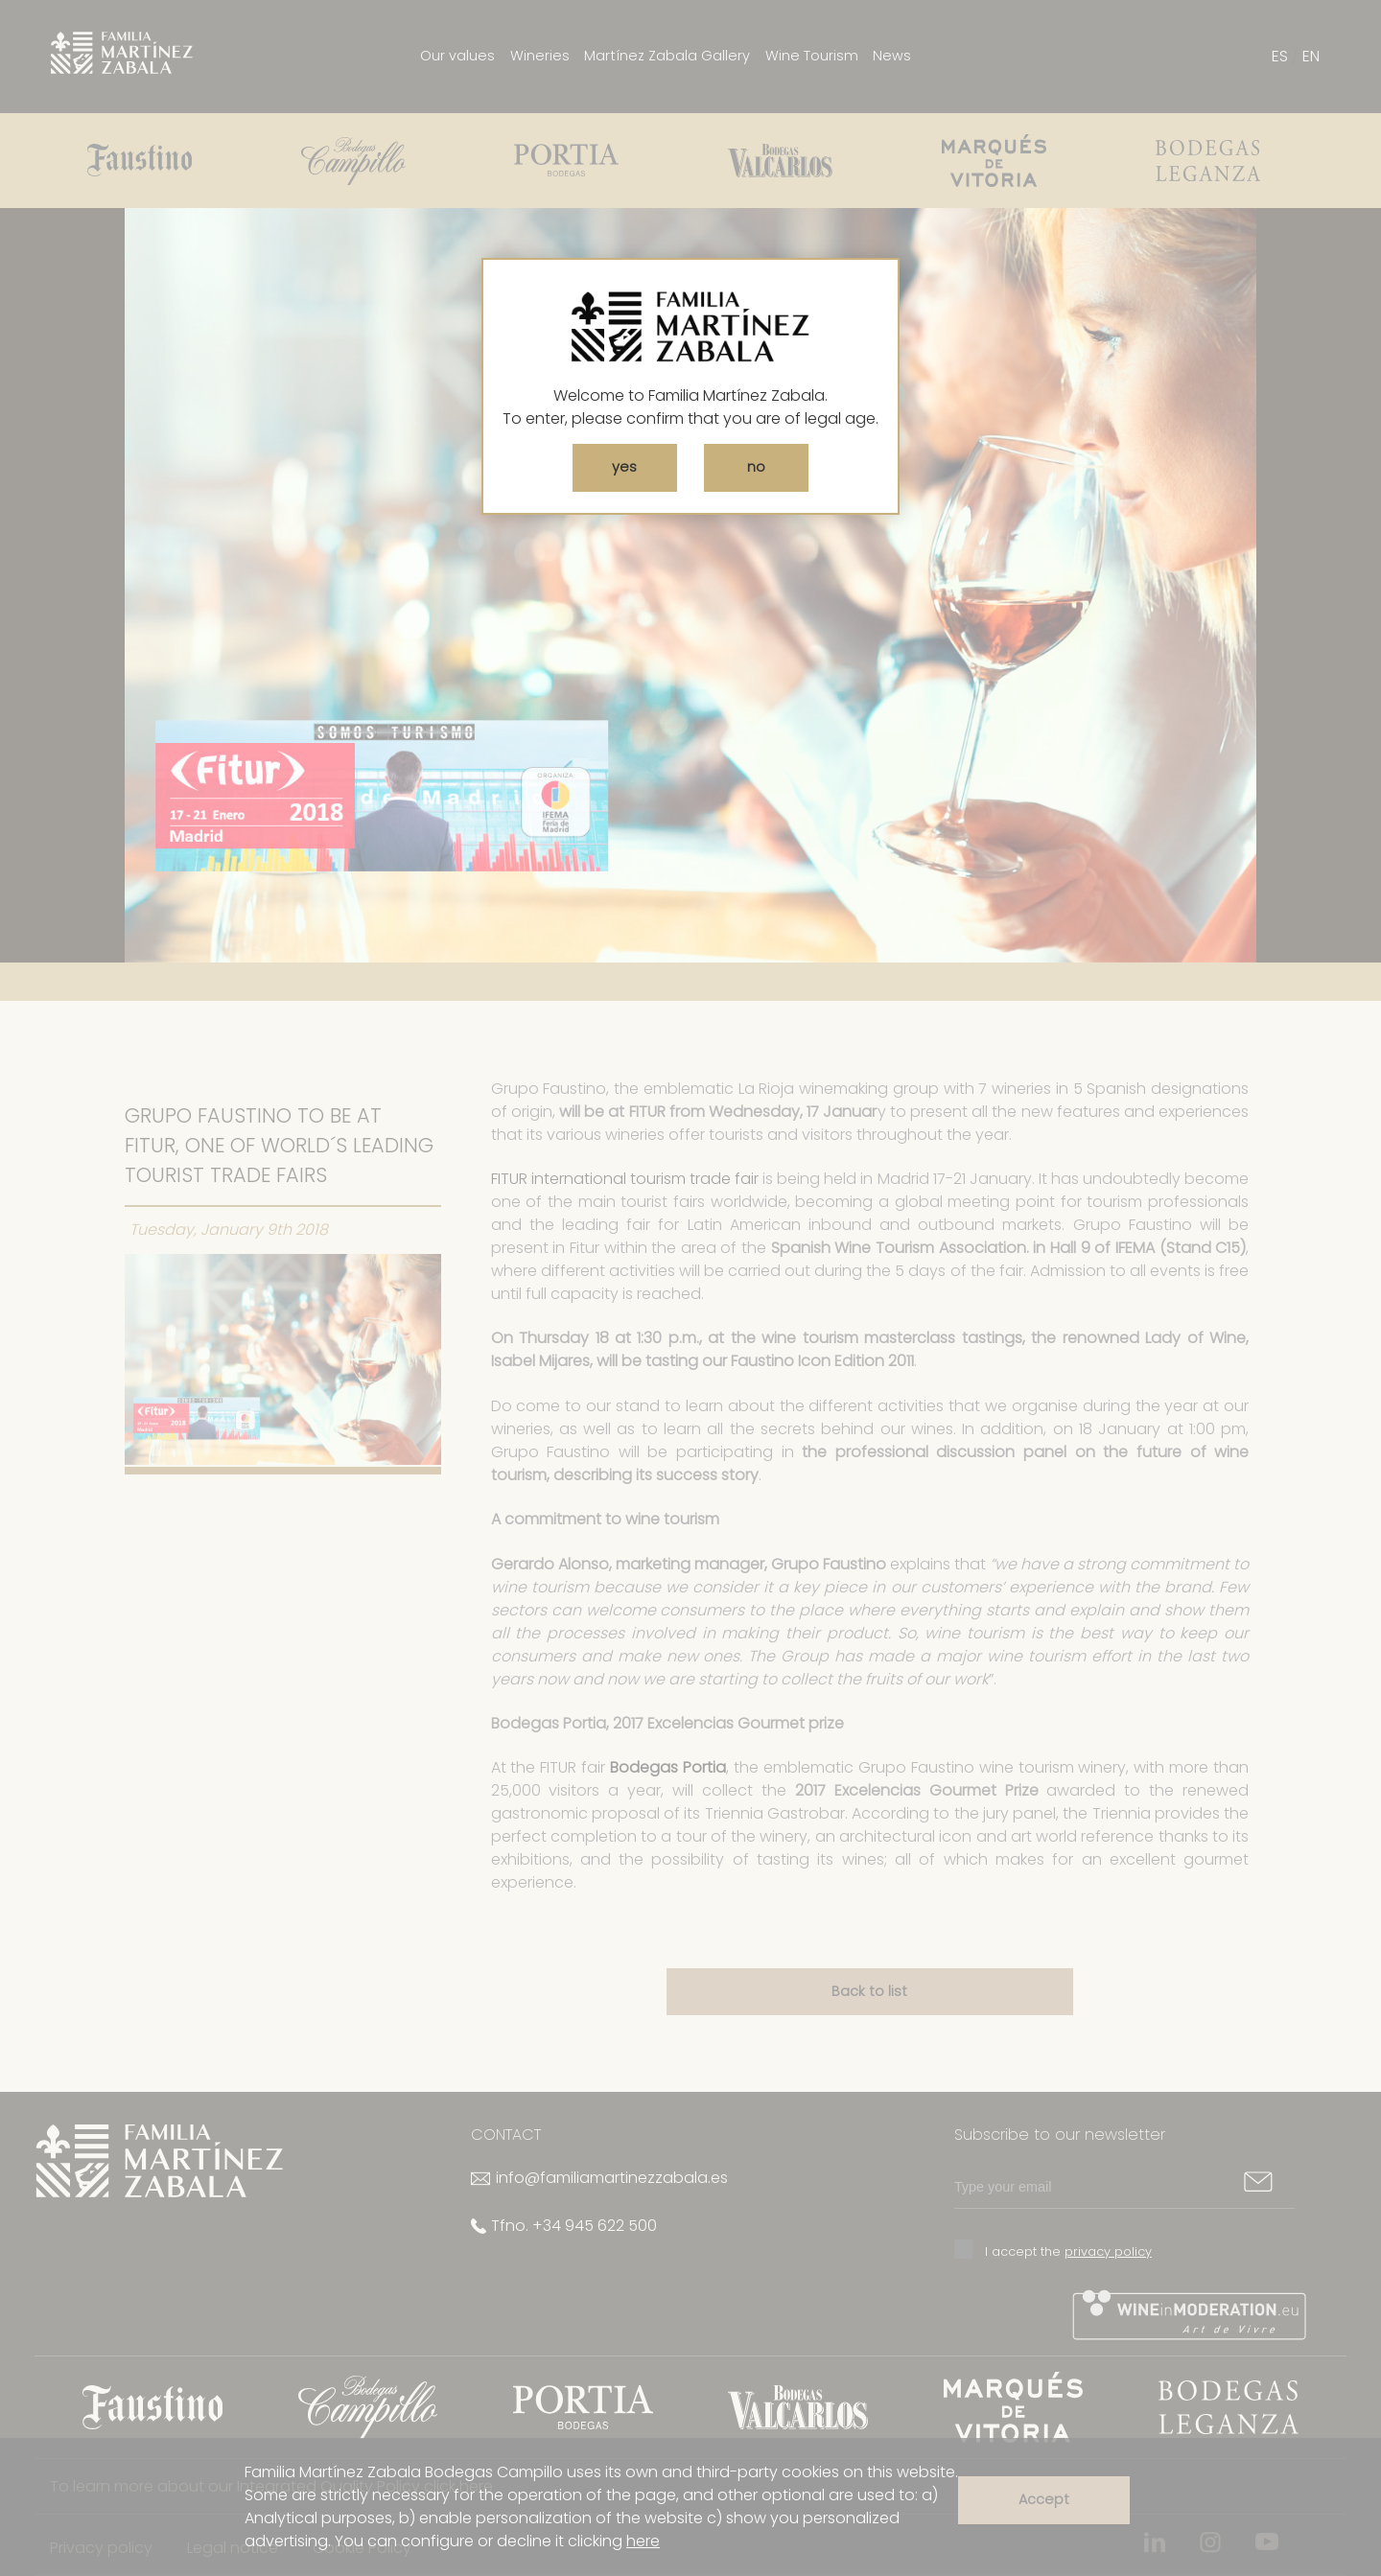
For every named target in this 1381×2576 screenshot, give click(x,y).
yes (624, 466)
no (756, 466)
